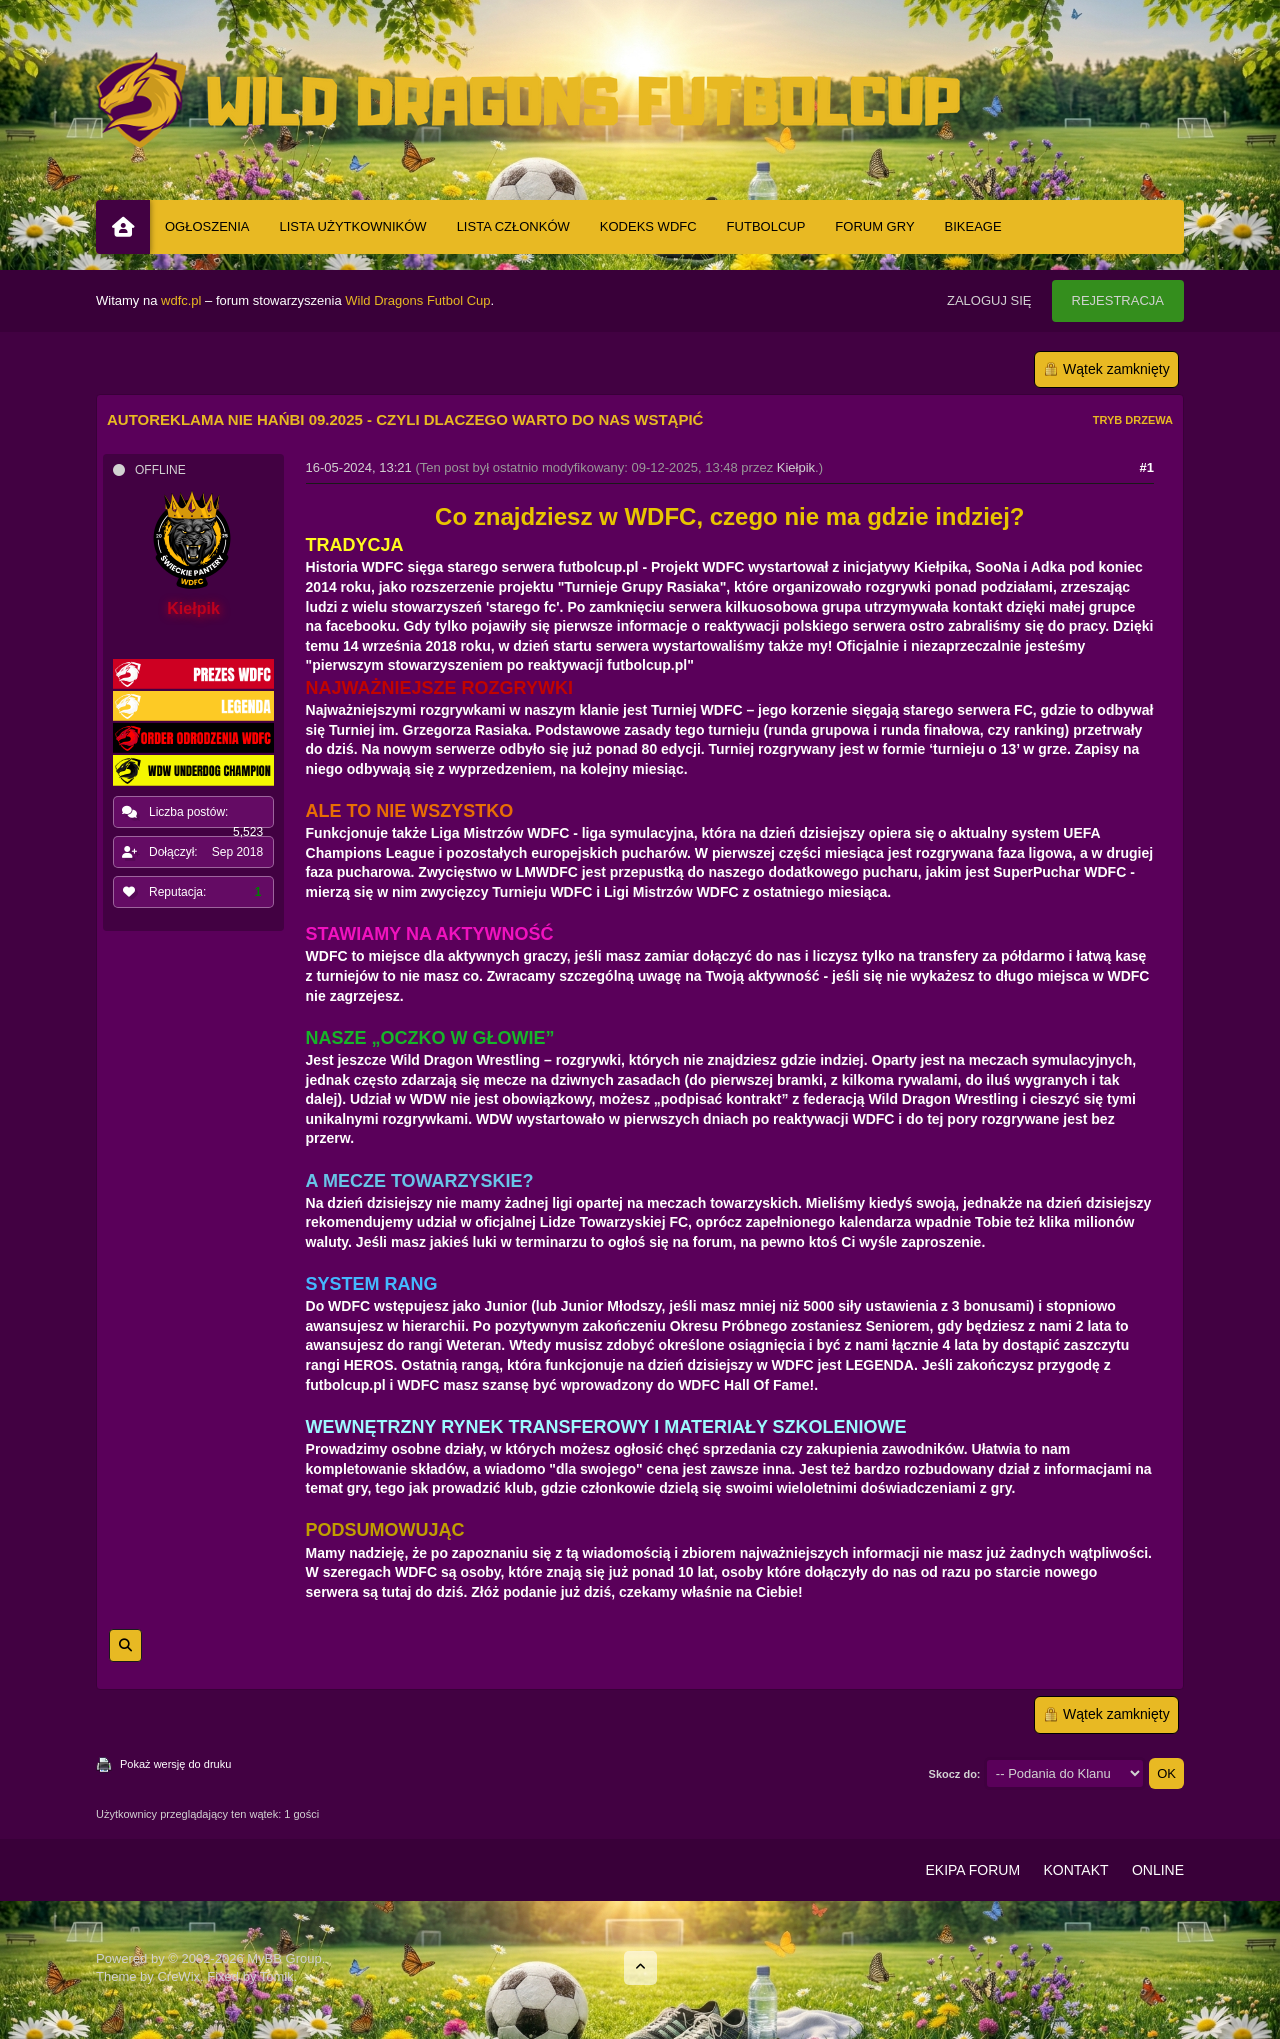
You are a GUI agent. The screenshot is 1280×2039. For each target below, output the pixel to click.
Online (1158, 1870)
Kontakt (1075, 1870)
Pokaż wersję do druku (175, 1764)
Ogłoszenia (207, 226)
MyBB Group (284, 1958)
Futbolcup (766, 226)
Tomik (277, 1976)
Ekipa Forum (972, 1870)
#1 (1147, 467)
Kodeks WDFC (648, 226)
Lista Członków (513, 226)
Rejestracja (1118, 300)
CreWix (178, 1976)
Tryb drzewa (1133, 420)
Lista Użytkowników (353, 226)
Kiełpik (796, 467)
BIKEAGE (973, 226)
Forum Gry (874, 226)
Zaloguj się (989, 300)
